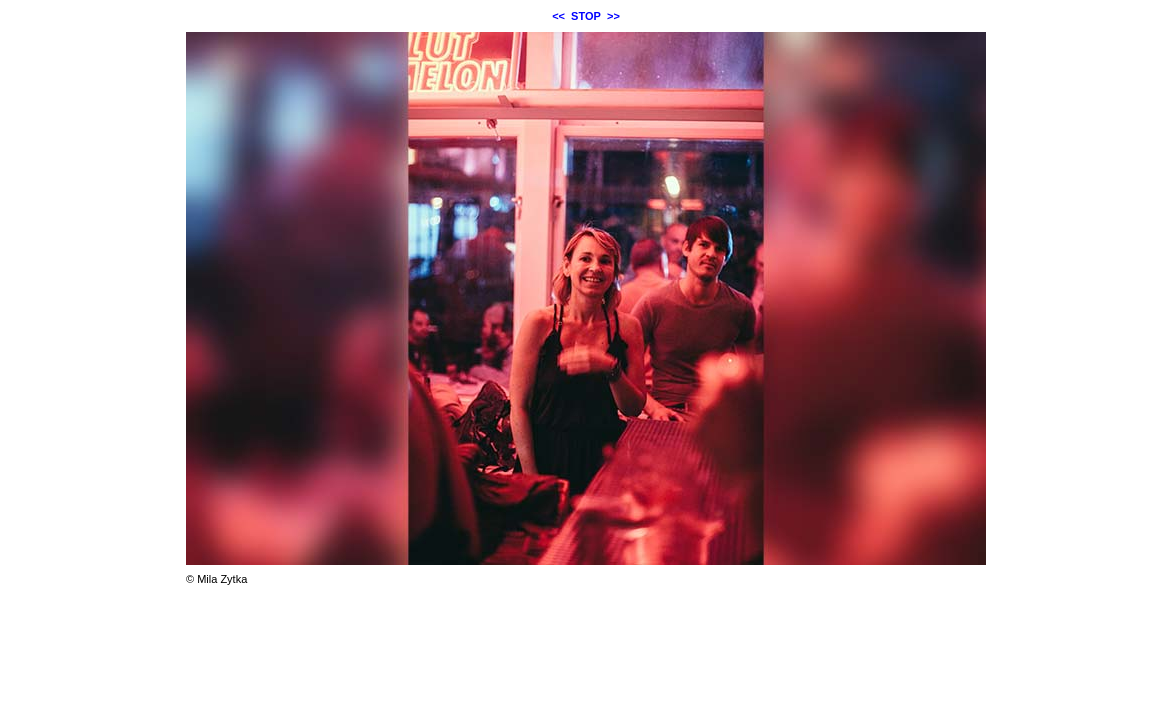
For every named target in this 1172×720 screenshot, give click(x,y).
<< (558, 16)
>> (613, 16)
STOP (586, 16)
